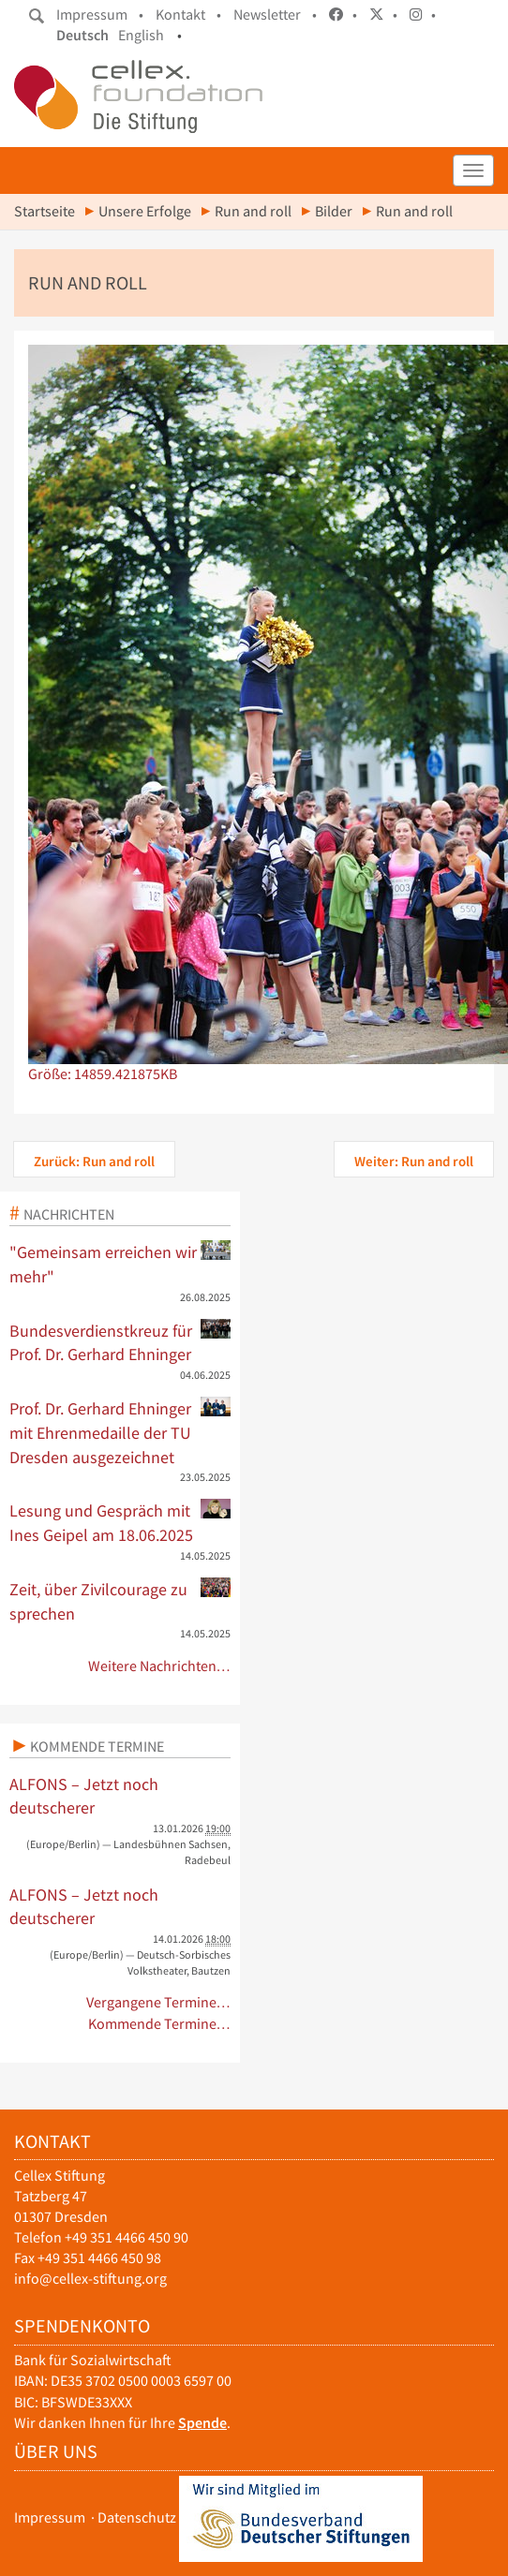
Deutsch (82, 35)
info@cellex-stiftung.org (90, 2278)
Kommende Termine (97, 1746)
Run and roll (253, 211)
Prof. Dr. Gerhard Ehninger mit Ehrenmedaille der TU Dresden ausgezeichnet (120, 1432)
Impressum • (99, 14)
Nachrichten (68, 1214)
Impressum (49, 2516)
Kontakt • (188, 14)
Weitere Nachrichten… (160, 1666)
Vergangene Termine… (159, 2002)
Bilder (333, 211)
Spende (202, 2423)
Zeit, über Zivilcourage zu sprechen (120, 1600)
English (141, 35)
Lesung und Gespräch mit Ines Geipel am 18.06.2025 (120, 1522)
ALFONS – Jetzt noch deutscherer (83, 1796)
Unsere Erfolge (144, 211)
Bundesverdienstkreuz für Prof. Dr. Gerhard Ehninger (120, 1342)
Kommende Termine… (160, 2024)
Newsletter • (275, 14)
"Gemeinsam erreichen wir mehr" (120, 1263)
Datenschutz (136, 2516)
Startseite (44, 211)
